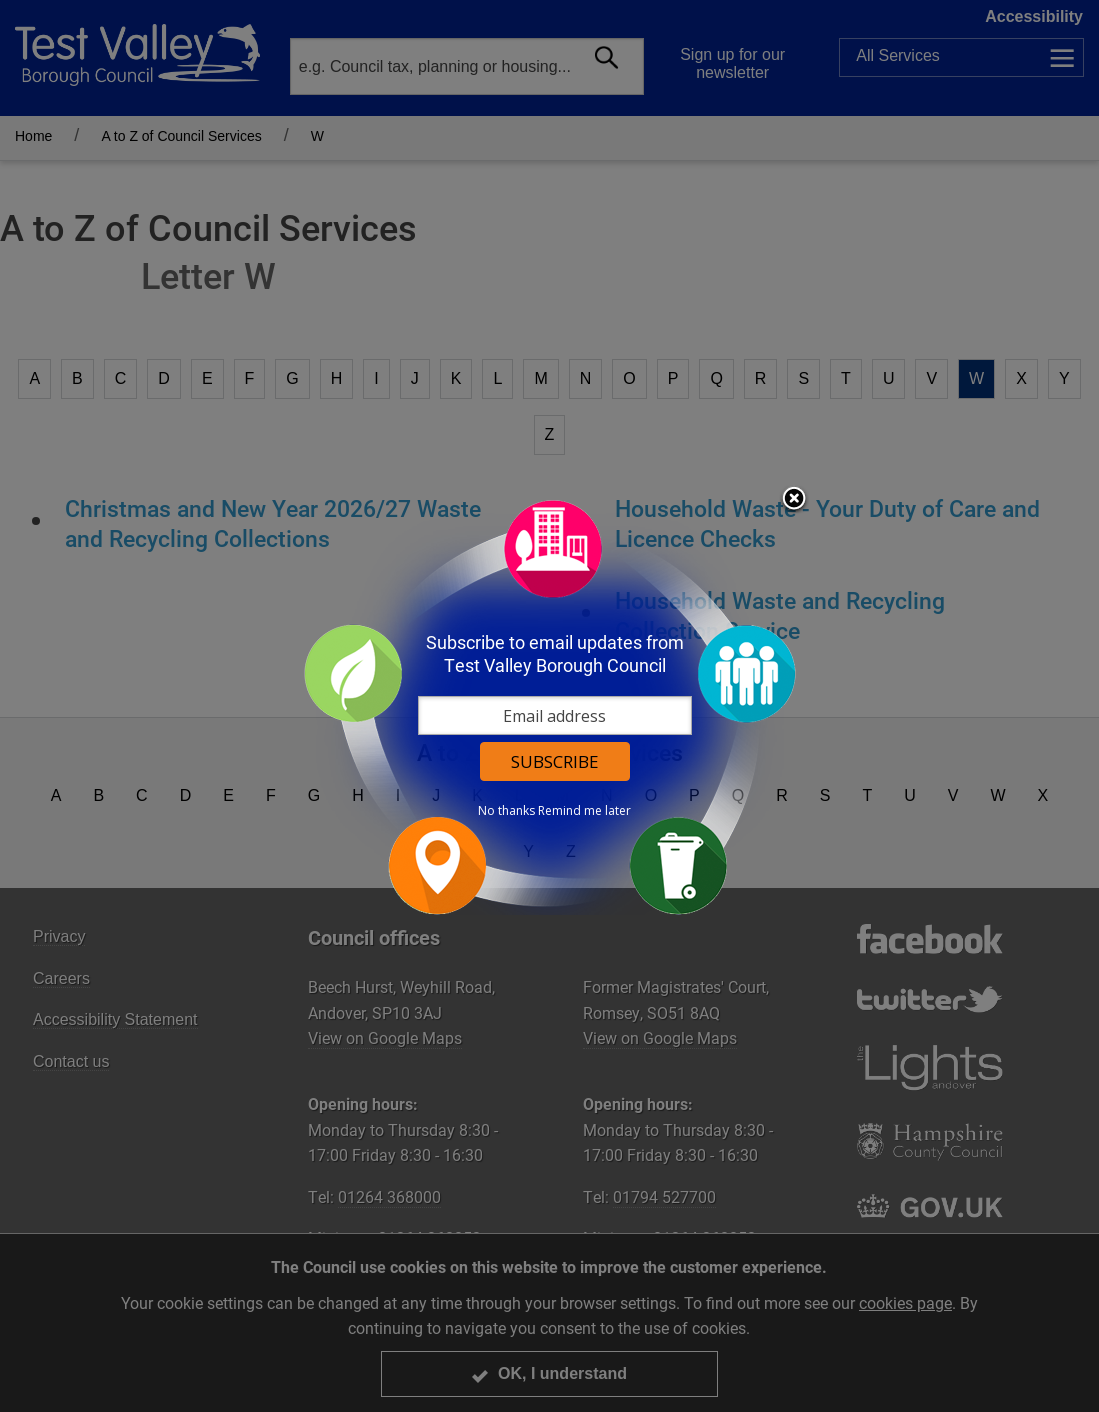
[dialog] (550, 706)
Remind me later (584, 811)
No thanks (506, 811)
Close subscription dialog (794, 500)
